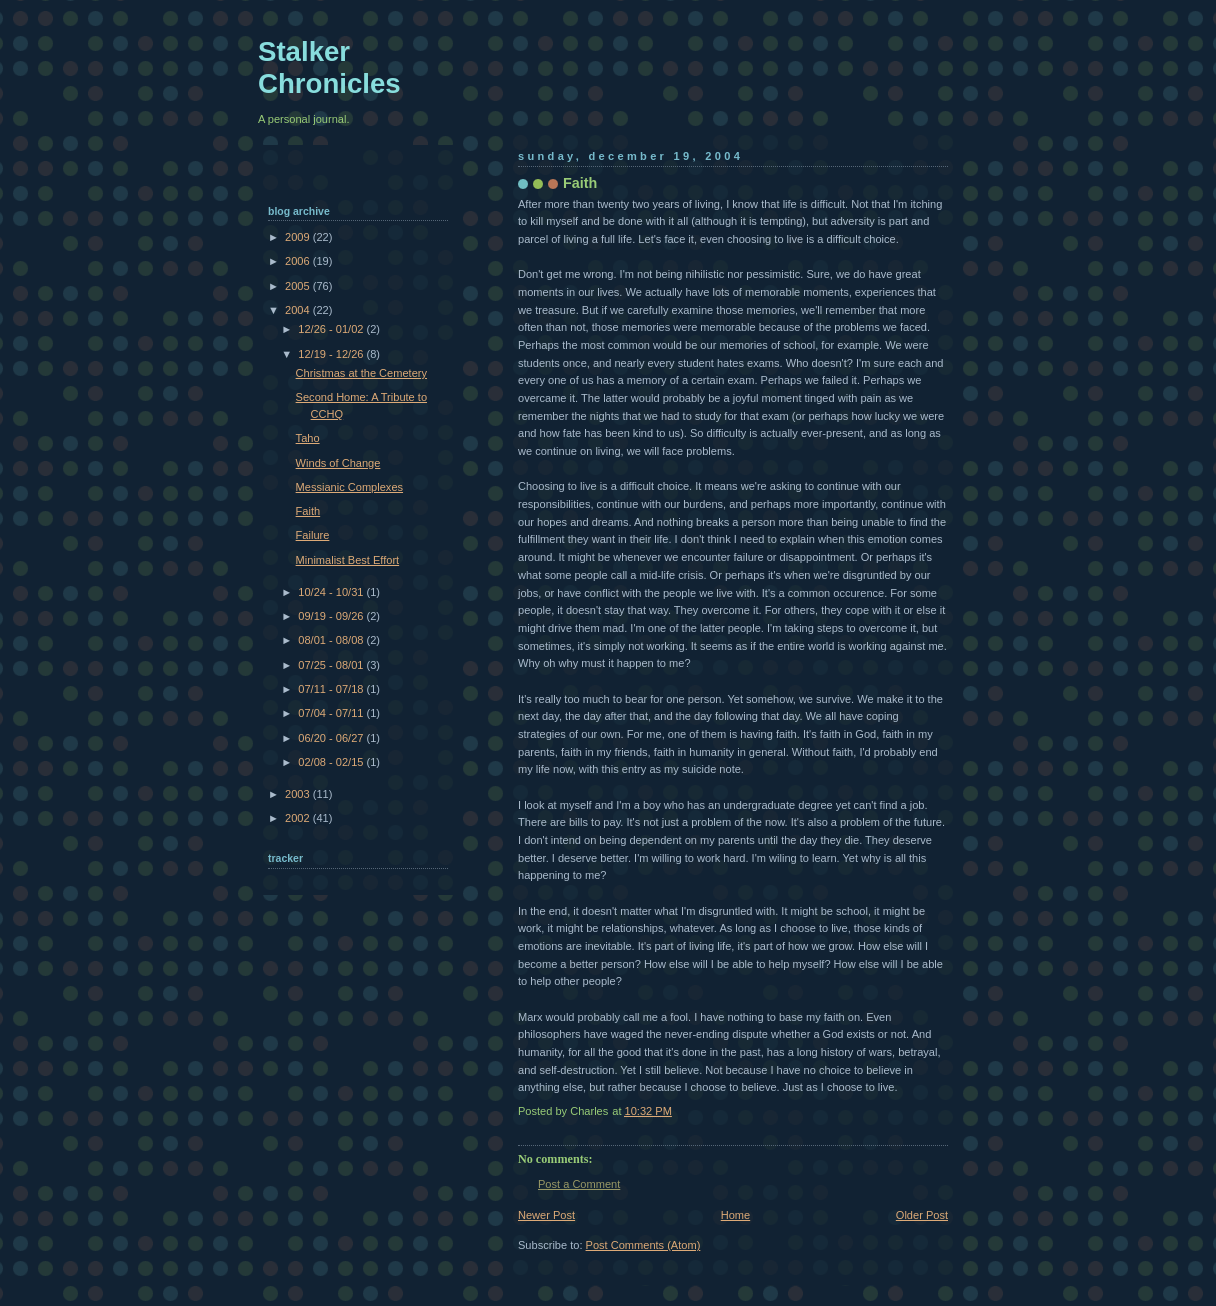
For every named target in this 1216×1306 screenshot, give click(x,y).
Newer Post (546, 1215)
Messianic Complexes (349, 487)
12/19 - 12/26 (332, 354)
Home (735, 1215)
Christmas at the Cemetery (361, 373)
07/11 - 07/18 (332, 689)
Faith (308, 511)
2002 (299, 818)
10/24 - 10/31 (332, 592)
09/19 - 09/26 (332, 616)
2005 (299, 286)
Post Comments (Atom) (643, 1245)
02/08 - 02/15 (332, 762)
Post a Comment (579, 1184)
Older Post (922, 1215)
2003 (299, 794)
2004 (299, 310)
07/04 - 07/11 (332, 713)
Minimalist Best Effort (348, 560)
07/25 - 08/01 (332, 665)
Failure (313, 535)
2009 (299, 237)
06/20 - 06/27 (332, 738)
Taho (308, 438)
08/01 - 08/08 (332, 640)
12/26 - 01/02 (332, 329)
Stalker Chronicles (329, 67)
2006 (299, 261)
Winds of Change (338, 463)
